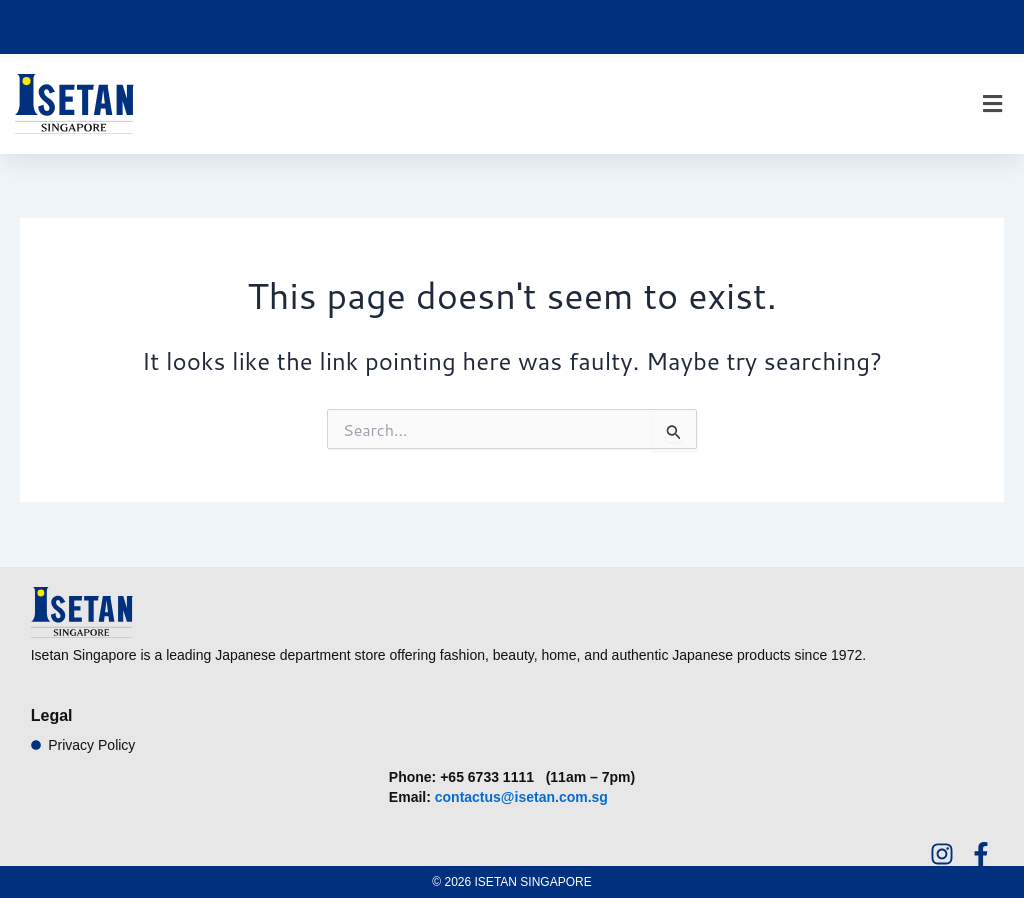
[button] (992, 104)
